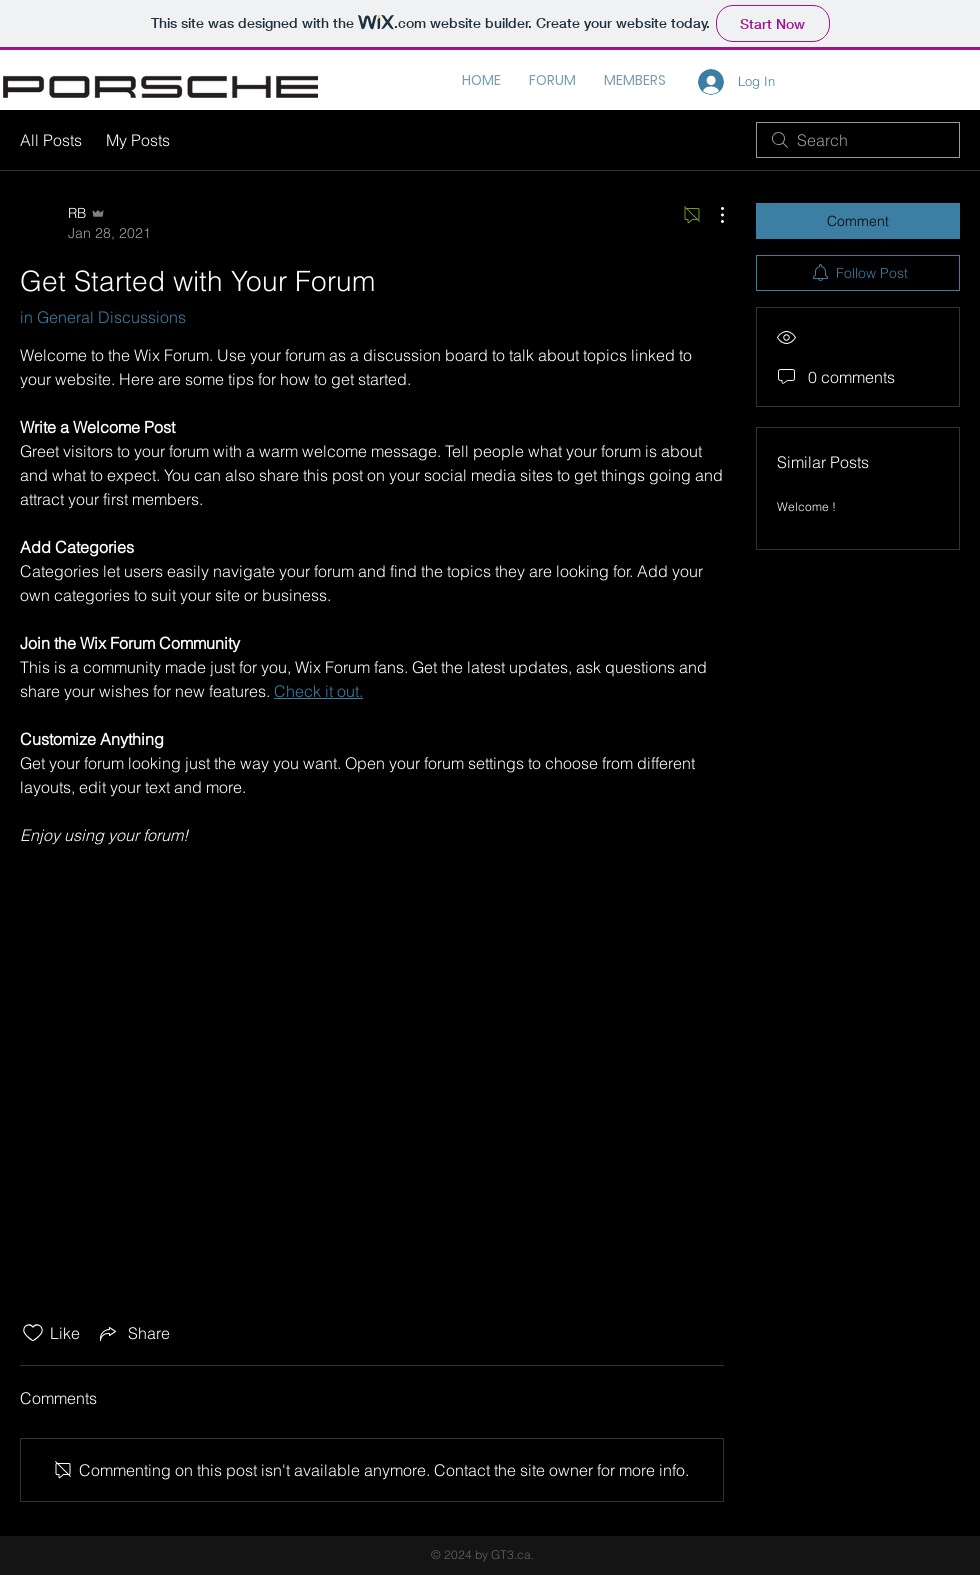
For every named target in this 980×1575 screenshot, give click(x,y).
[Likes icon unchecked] (33, 1333)
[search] (858, 140)
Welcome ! (806, 506)
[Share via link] (133, 1333)
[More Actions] (712, 215)
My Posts (138, 140)
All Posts (51, 140)
